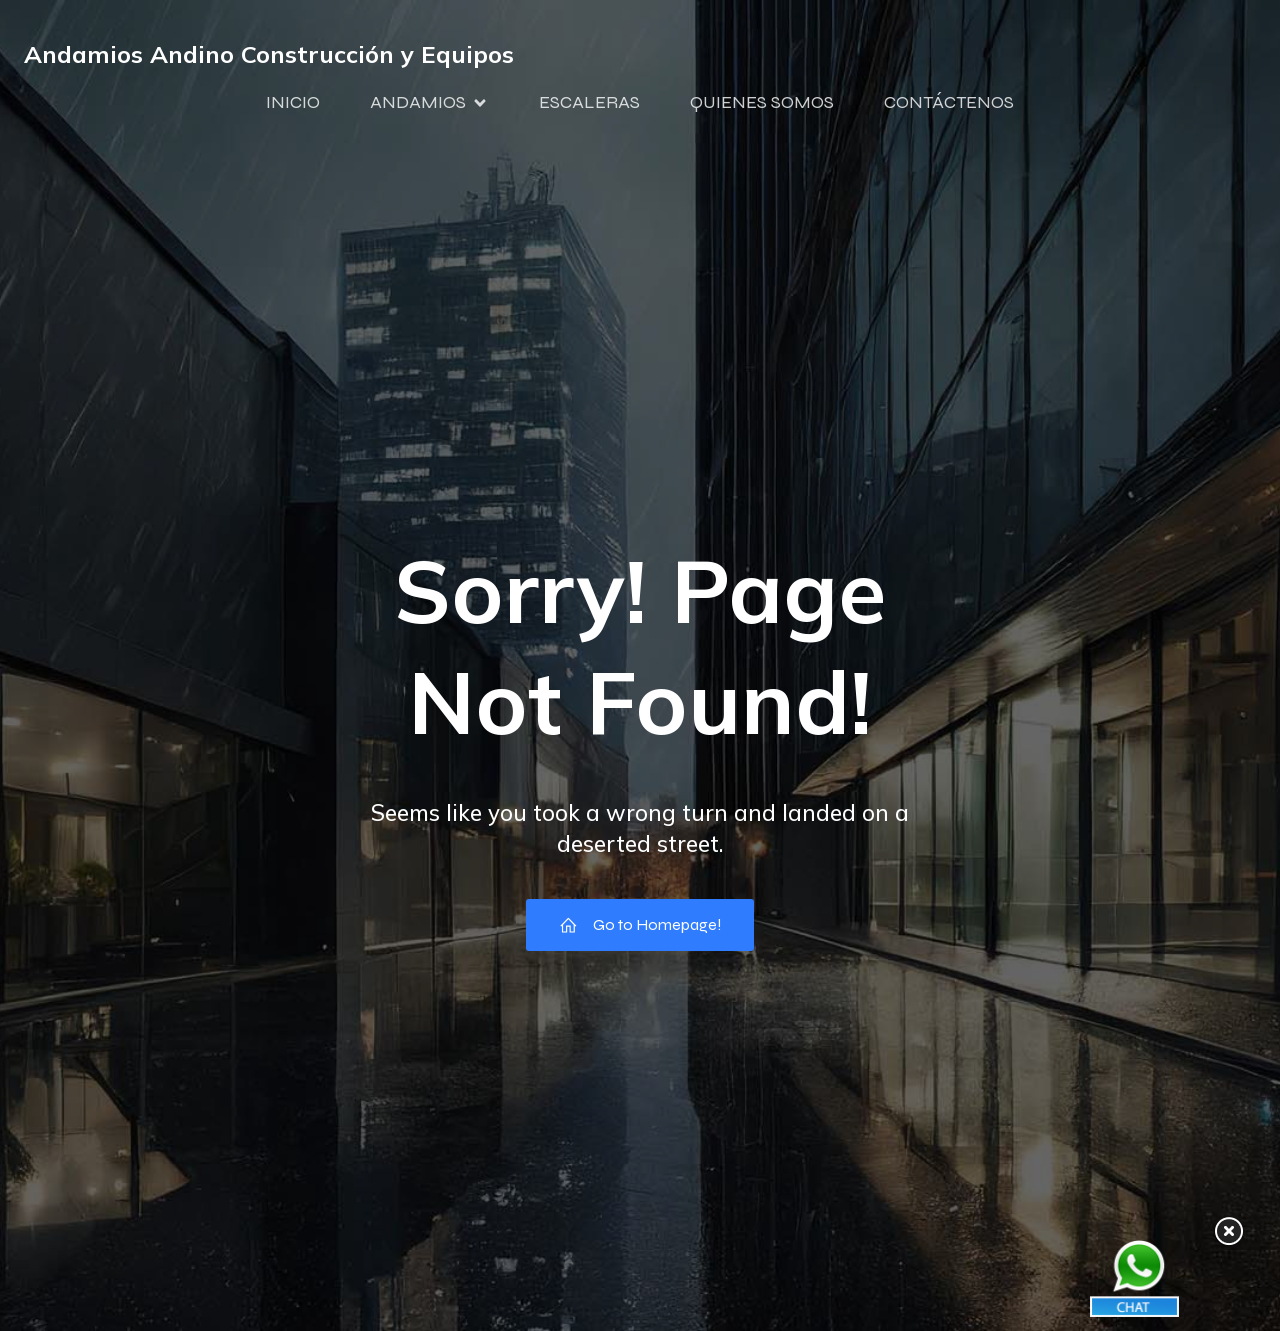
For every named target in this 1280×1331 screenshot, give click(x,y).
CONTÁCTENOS (949, 103)
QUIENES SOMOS (762, 103)
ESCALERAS (589, 103)
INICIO (293, 103)
